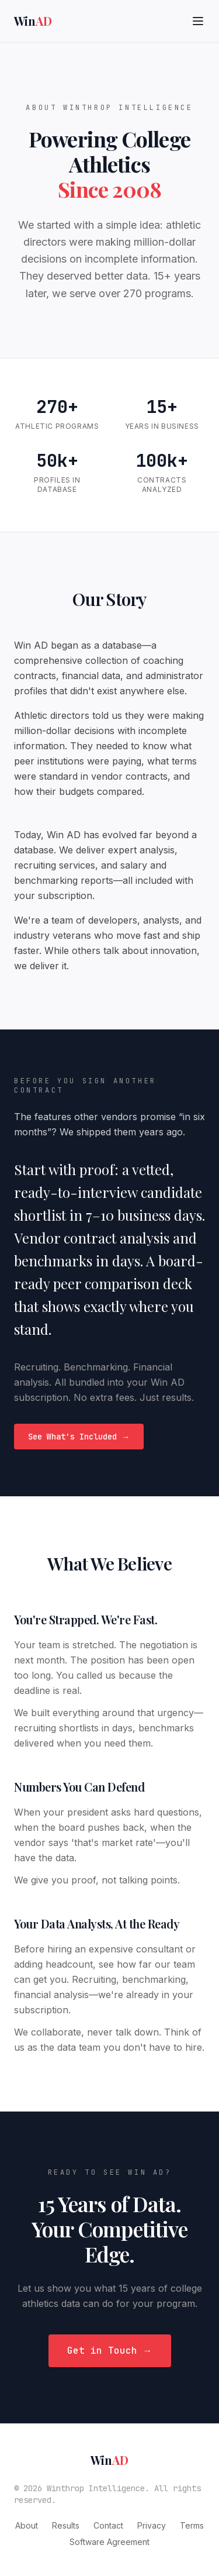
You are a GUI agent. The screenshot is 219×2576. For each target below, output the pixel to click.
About (26, 2525)
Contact (108, 2525)
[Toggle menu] (198, 21)
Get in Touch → (109, 2350)
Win (33, 21)
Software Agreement (109, 2542)
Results (65, 2525)
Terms (192, 2525)
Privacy (151, 2525)
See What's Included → (79, 1436)
